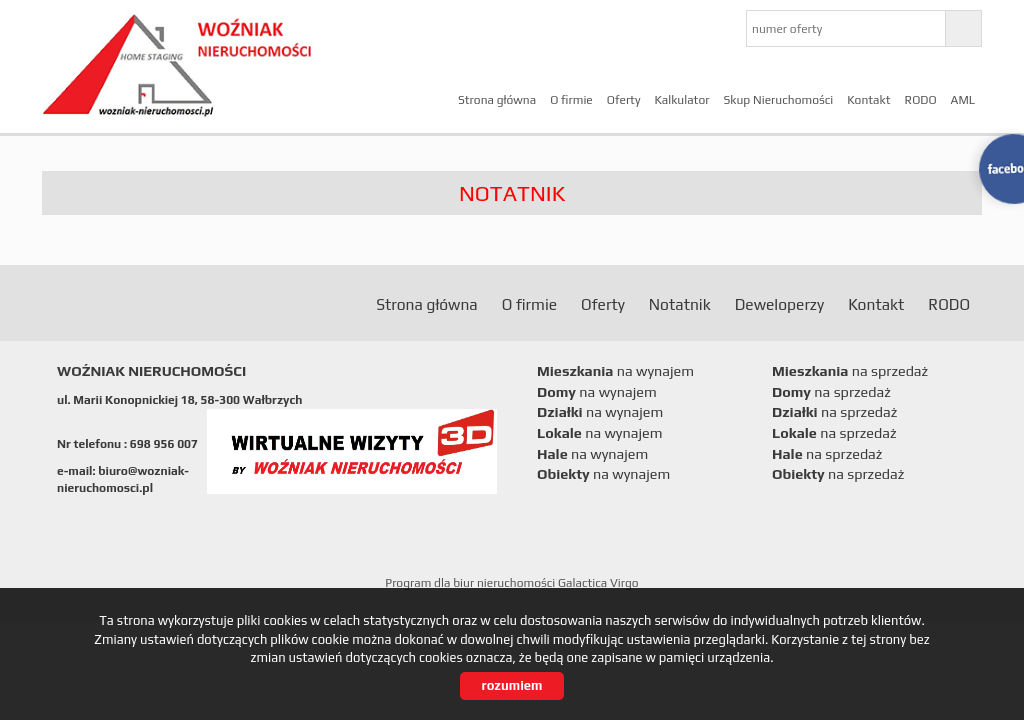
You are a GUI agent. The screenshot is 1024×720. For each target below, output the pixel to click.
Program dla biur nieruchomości (471, 583)
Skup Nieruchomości (778, 100)
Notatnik (680, 304)
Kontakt (868, 100)
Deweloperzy (779, 304)
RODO (921, 100)
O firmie (571, 100)
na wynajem (615, 371)
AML (963, 100)
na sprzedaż (850, 371)
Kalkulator (681, 100)
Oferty (624, 100)
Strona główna (497, 100)
